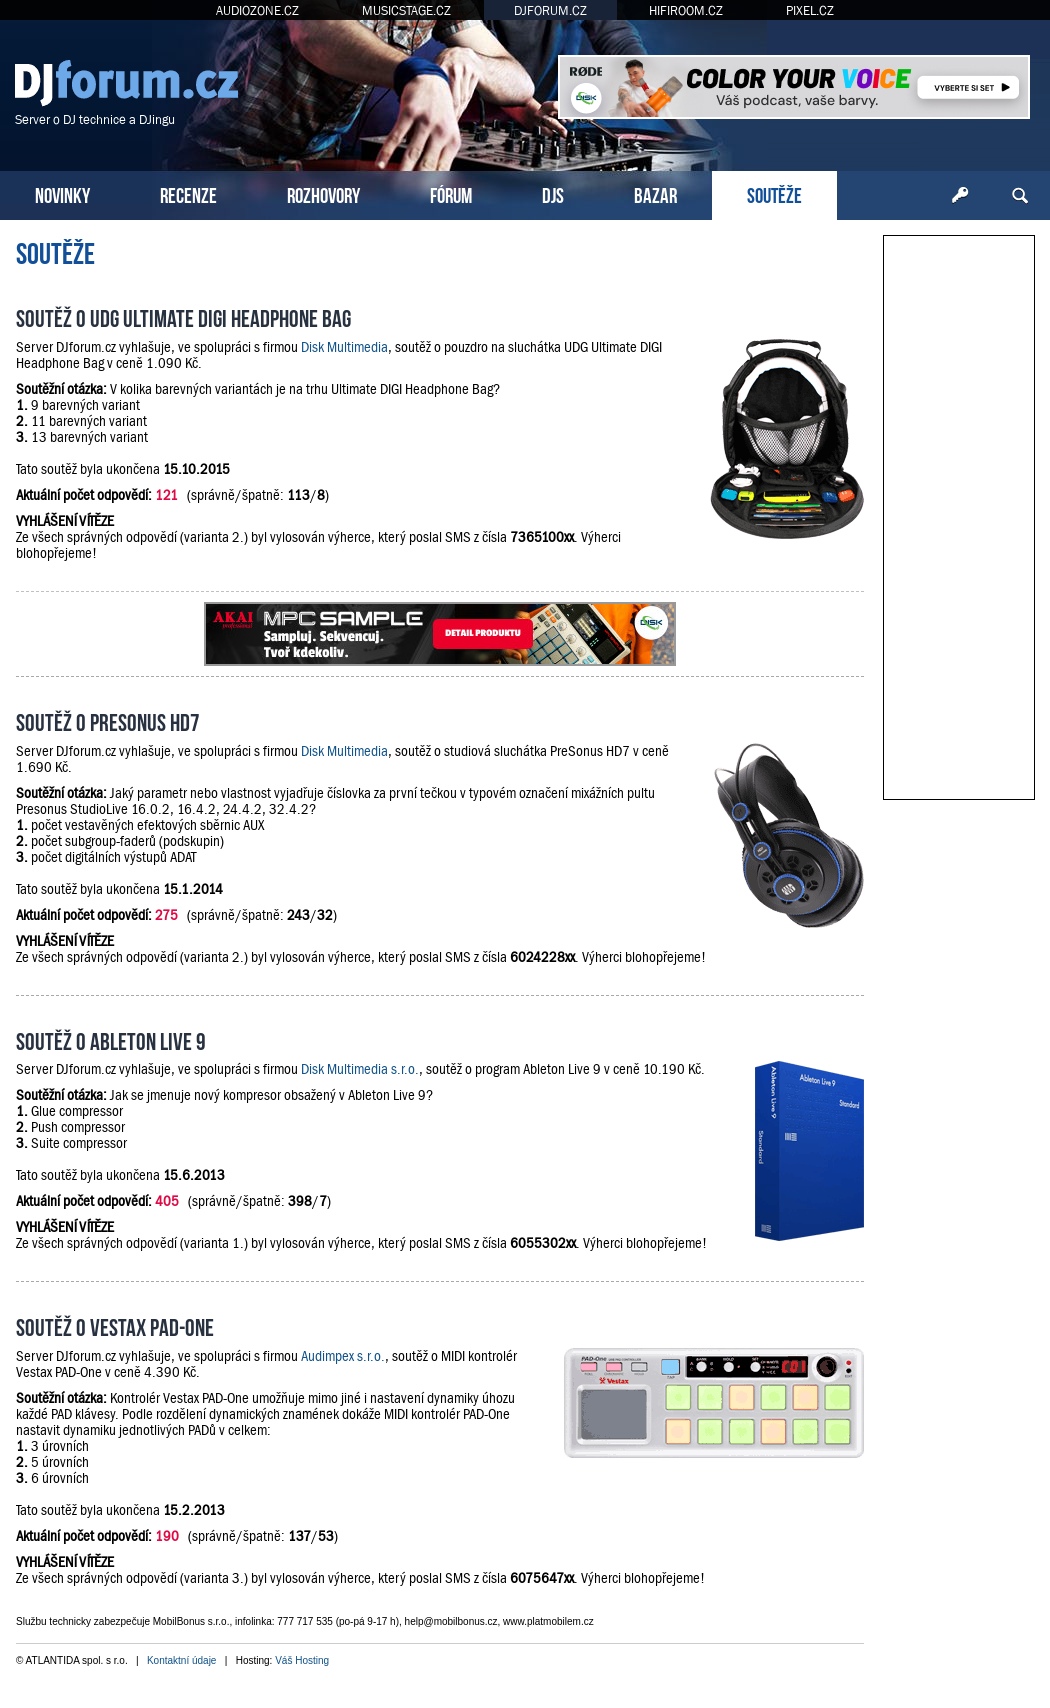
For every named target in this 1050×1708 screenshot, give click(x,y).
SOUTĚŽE (774, 193)
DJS (553, 193)
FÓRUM (451, 193)
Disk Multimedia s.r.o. (360, 1069)
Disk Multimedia (344, 347)
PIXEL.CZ (810, 10)
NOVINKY (62, 193)
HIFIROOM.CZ (686, 10)
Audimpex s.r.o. (343, 1356)
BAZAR (655, 193)
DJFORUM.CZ (550, 10)
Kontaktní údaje (182, 1660)
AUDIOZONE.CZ (257, 10)
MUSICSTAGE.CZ (406, 10)
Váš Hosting (302, 1660)
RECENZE (188, 193)
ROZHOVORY (323, 193)
